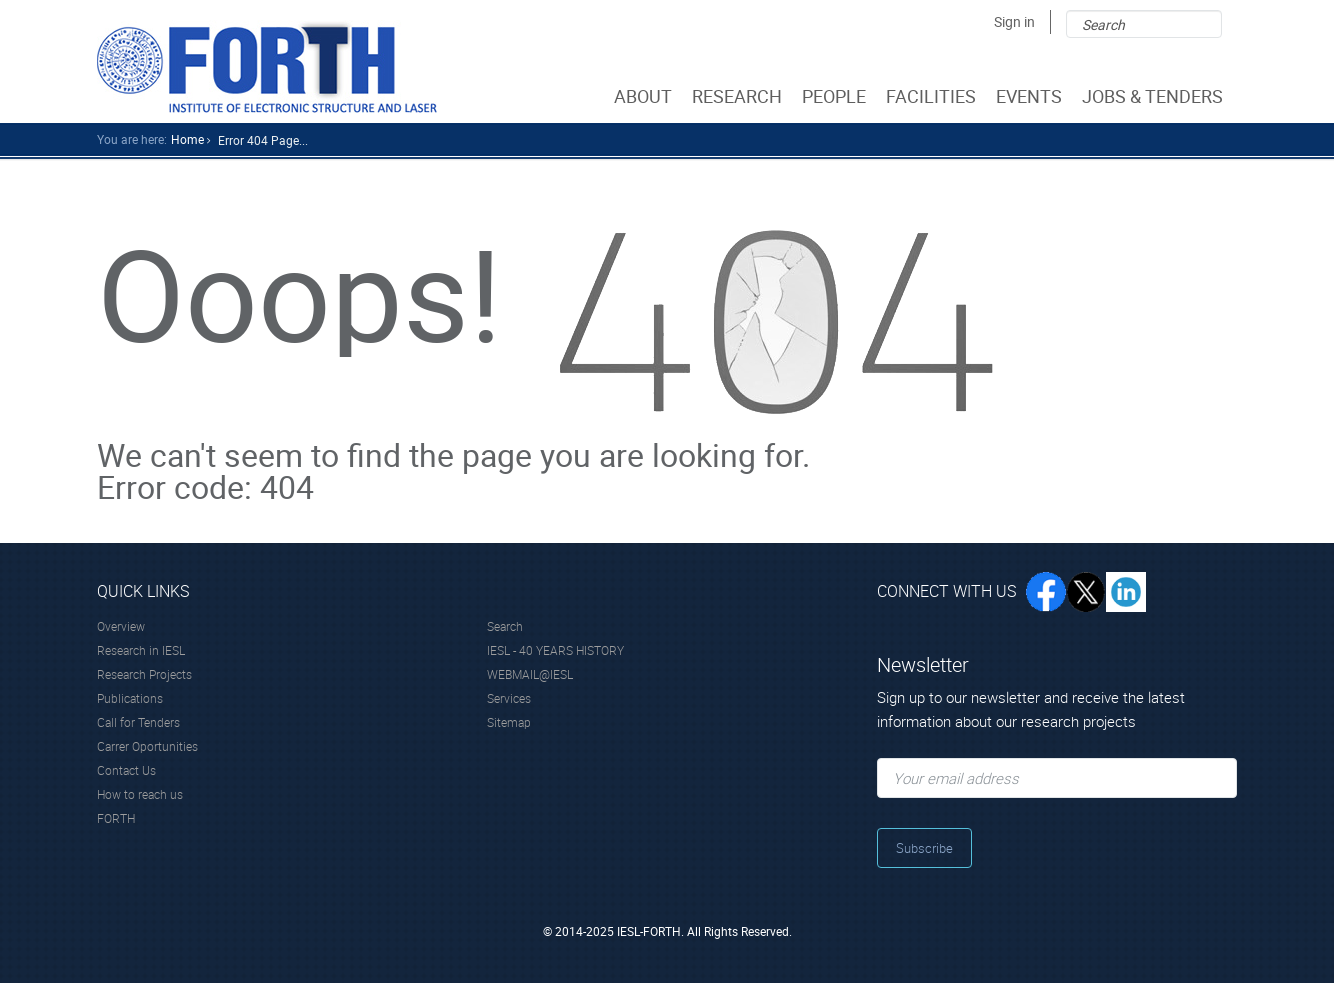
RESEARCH (739, 96)
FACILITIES (933, 96)
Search (505, 626)
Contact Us (126, 770)
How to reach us (140, 794)
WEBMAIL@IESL (530, 674)
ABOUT (645, 96)
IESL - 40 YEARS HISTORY (555, 650)
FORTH (116, 818)
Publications (130, 698)
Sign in (1014, 21)
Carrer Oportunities (147, 746)
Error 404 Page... (263, 140)
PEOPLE (836, 96)
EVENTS (1031, 96)
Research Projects (144, 674)
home (187, 139)
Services (509, 698)
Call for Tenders (138, 722)
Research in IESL (141, 650)
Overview (121, 626)
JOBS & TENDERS (1154, 96)
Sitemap (509, 722)
